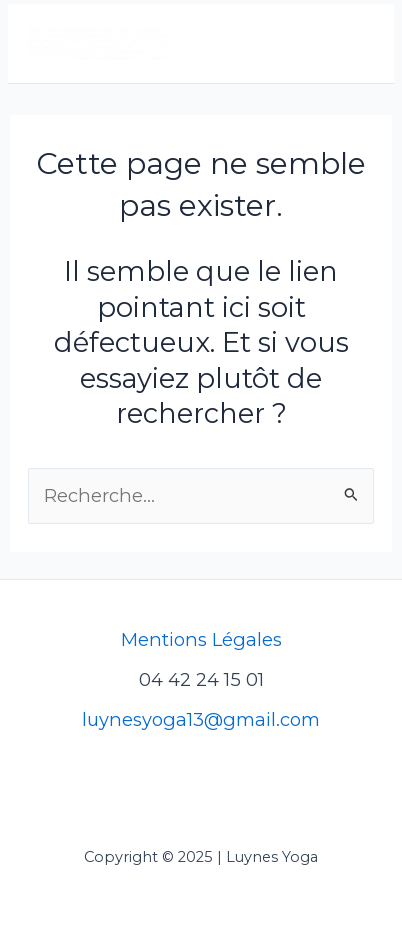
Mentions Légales (201, 639)
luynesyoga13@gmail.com (201, 719)
